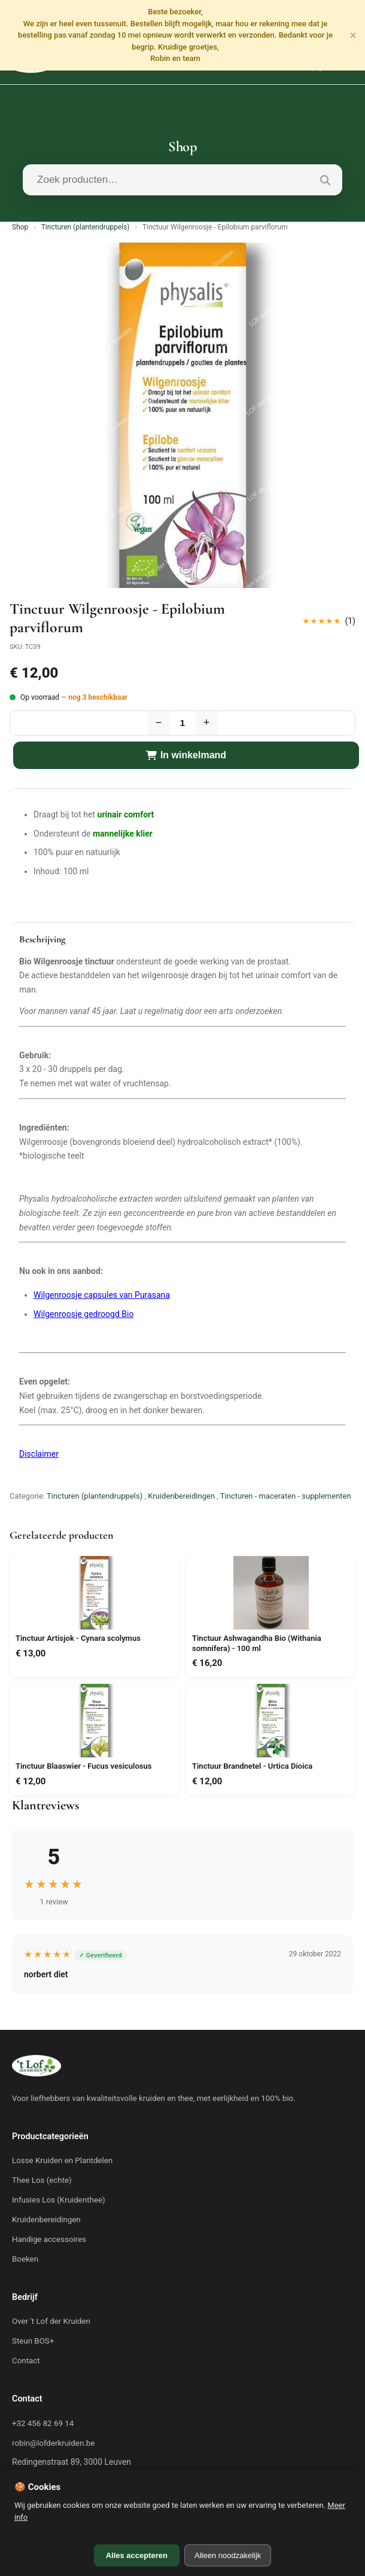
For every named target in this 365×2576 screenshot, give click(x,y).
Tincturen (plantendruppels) (85, 227)
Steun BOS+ (33, 2340)
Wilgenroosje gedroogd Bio (83, 1314)
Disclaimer (39, 1454)
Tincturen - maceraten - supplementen (285, 1495)
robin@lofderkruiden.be (53, 2443)
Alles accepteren (137, 2555)
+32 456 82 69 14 (43, 2423)
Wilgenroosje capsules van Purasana (102, 1295)
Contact (26, 2360)
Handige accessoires (49, 2239)
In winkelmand (186, 755)
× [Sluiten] (353, 35)
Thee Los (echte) (42, 2180)
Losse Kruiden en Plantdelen (62, 2160)
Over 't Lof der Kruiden (51, 2321)
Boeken (25, 2259)
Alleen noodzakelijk (227, 2555)
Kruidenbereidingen (181, 1495)
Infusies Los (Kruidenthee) (58, 2199)
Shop (20, 227)
